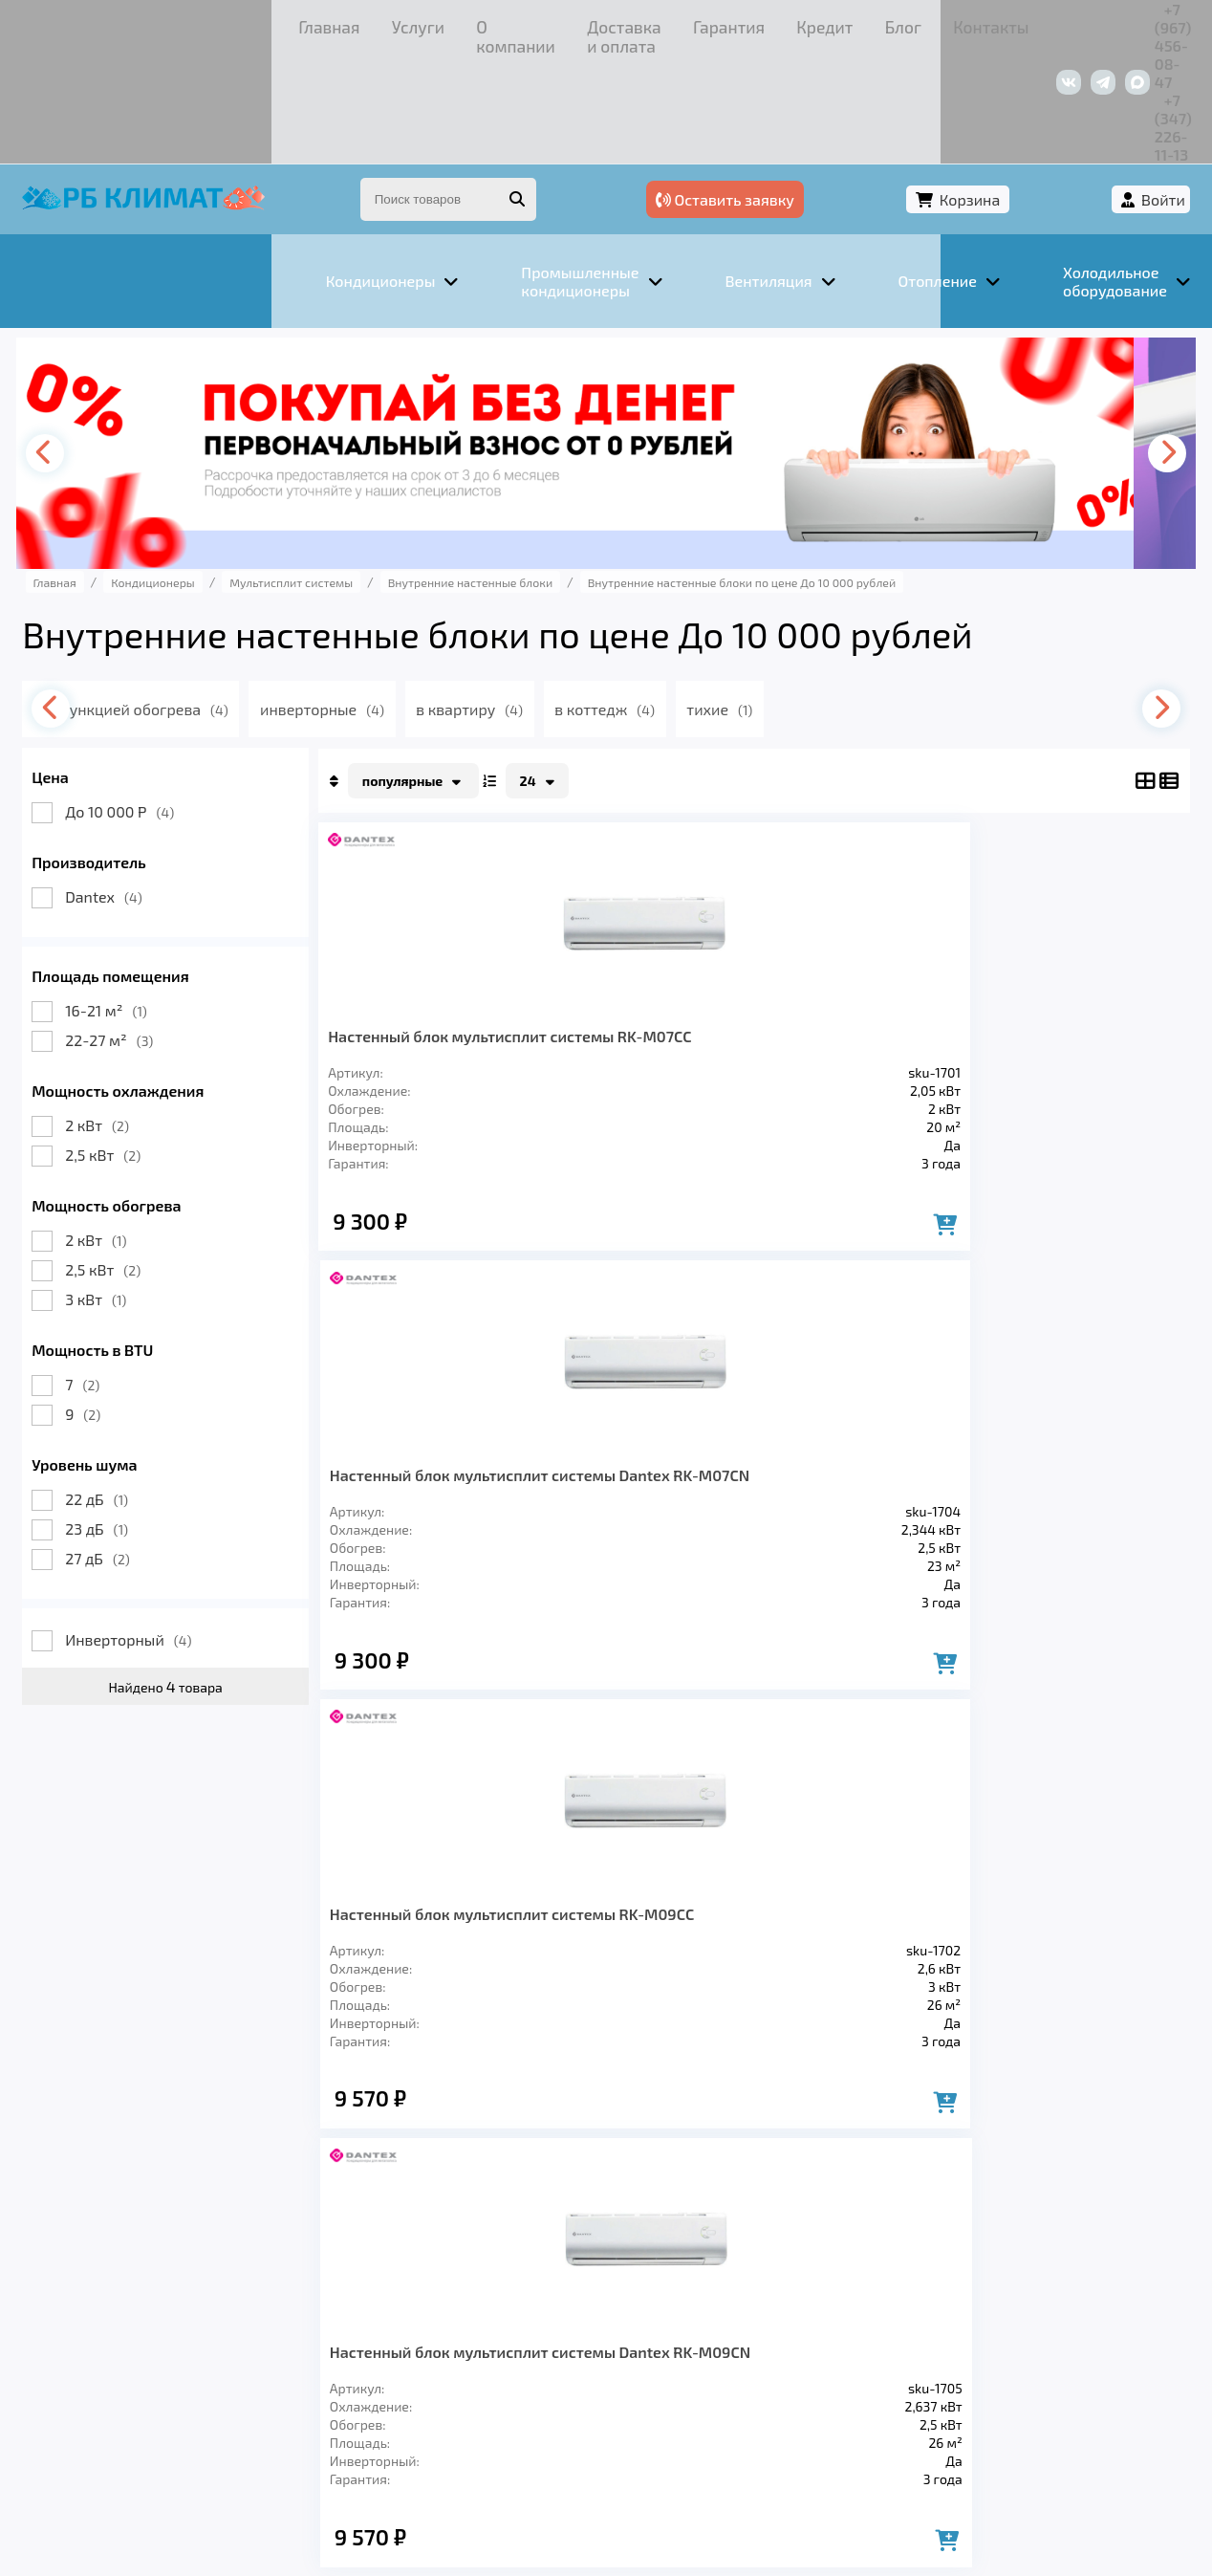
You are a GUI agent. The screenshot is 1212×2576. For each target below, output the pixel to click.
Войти (1138, 93)
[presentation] (76, 345)
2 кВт (123, 1017)
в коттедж (681, 601)
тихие (802, 601)
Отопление (387, 2302)
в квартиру (539, 601)
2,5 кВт (128, 1046)
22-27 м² (135, 932)
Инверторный (154, 1531)
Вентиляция (260, 2302)
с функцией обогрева (195, 601)
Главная (85, 23)
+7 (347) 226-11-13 (1101, 23)
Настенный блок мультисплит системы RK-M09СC (849, 946)
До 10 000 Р (145, 703)
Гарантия (491, 23)
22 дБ (122, 1391)
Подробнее (896, 2447)
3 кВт (121, 1191)
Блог (630, 23)
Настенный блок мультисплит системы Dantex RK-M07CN (644, 946)
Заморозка (510, 2302)
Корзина (1032, 93)
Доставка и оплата (372, 23)
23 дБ (122, 1420)
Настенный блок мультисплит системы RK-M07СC (435, 946)
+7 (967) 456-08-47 (957, 23)
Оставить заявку (875, 93)
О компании (243, 23)
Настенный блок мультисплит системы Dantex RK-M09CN (1055, 946)
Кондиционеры (116, 2302)
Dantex (129, 788)
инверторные (385, 601)
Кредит (569, 23)
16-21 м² (132, 902)
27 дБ (123, 1450)
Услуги (156, 23)
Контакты (701, 23)
